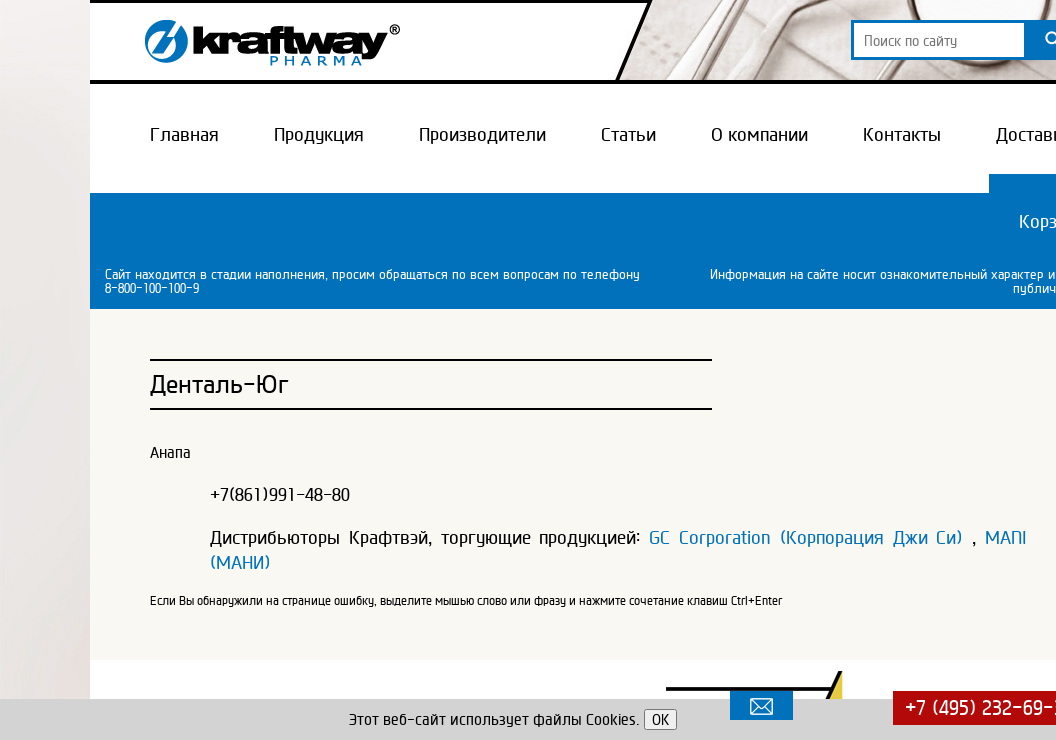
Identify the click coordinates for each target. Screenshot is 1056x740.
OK (660, 719)
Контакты (902, 134)
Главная (184, 134)
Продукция (319, 134)
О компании (759, 134)
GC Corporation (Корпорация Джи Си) (806, 537)
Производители (482, 134)
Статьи (628, 134)
